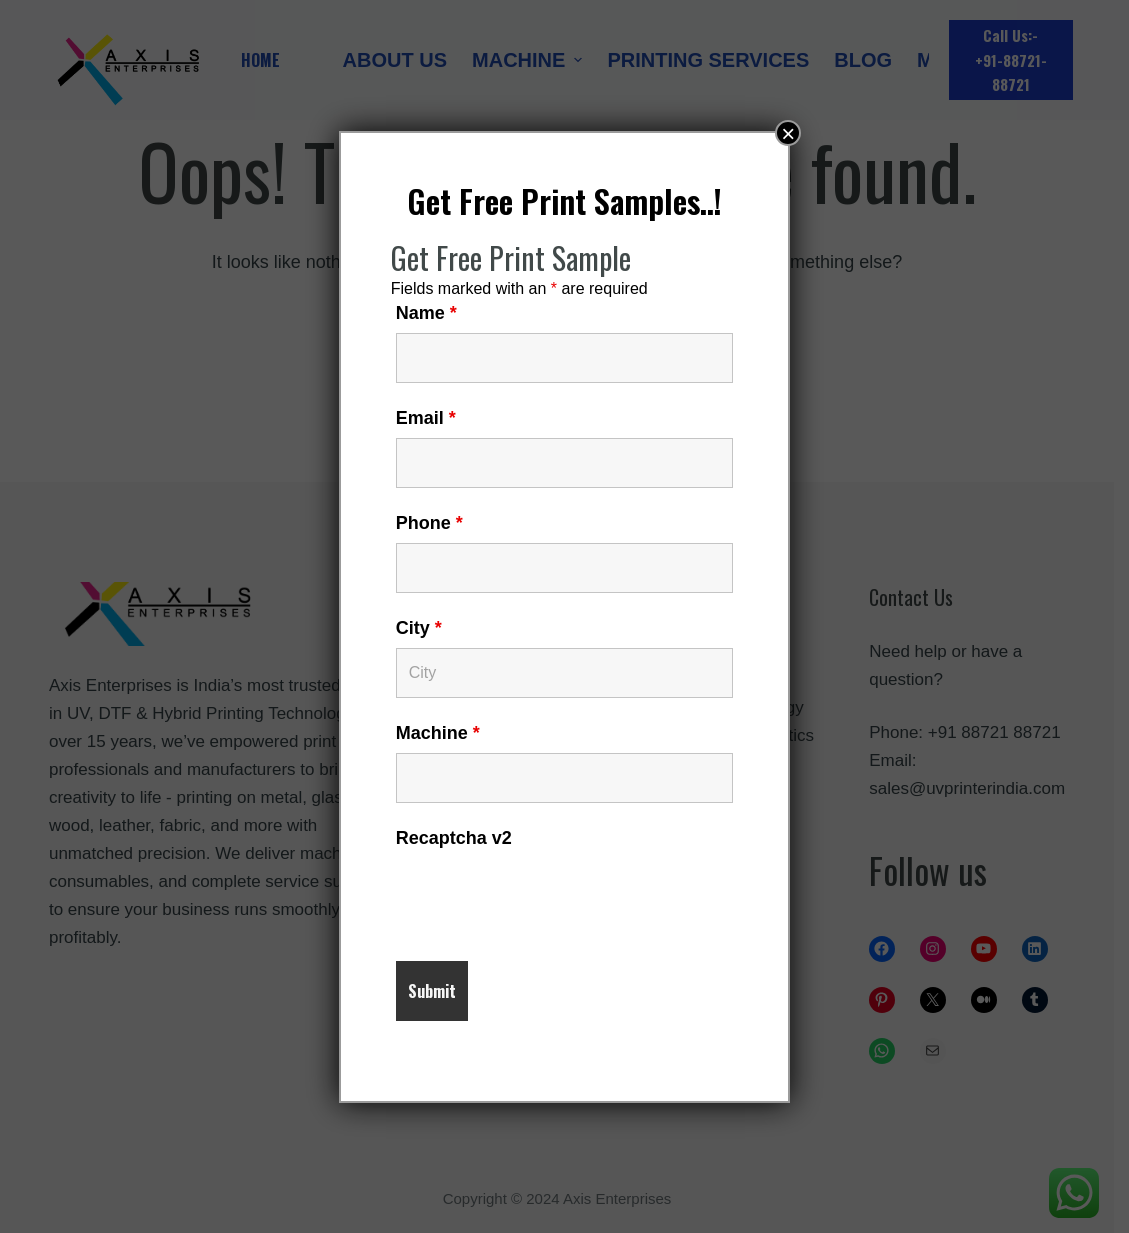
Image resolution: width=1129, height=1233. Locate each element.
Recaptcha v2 (454, 838)
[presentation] (548, 897)
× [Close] (788, 133)
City (419, 628)
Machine (438, 733)
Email (426, 418)
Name (426, 313)
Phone (429, 523)
